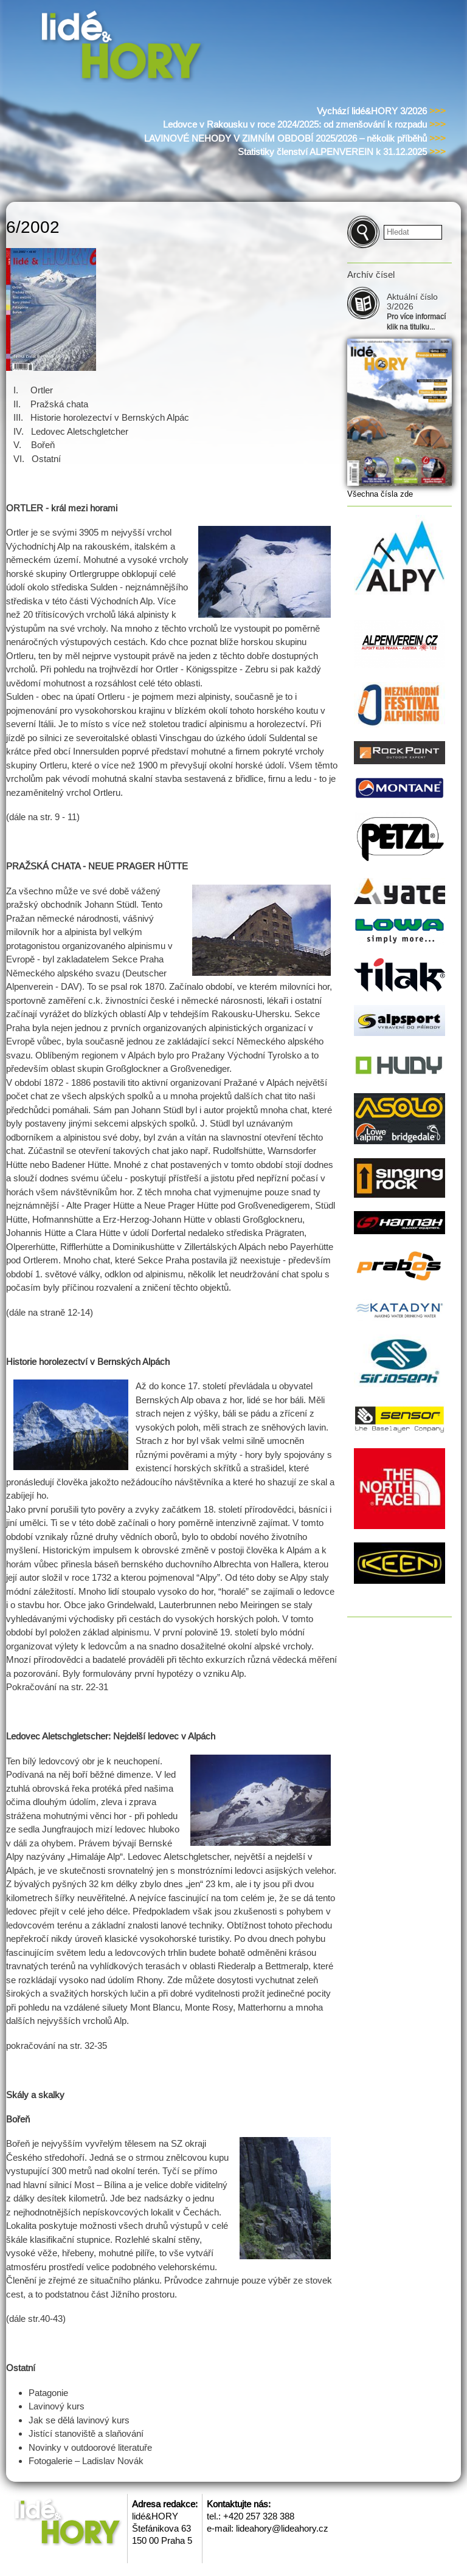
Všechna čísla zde (380, 494)
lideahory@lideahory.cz (282, 2528)
